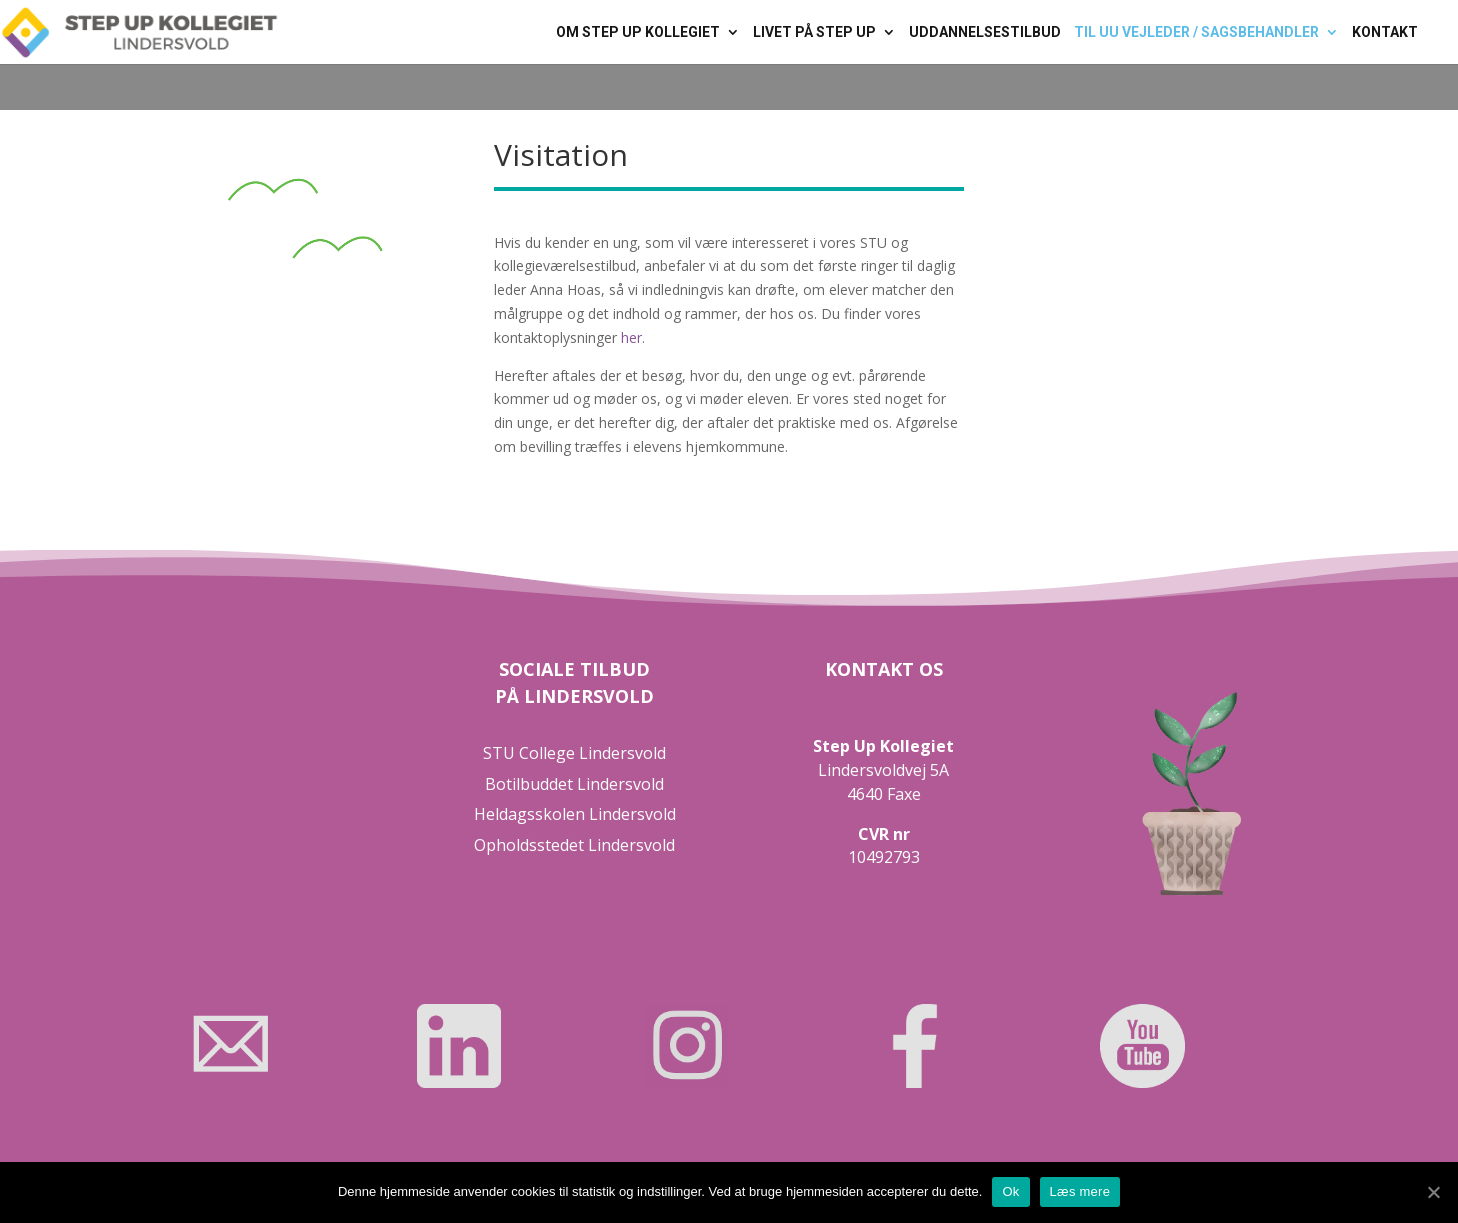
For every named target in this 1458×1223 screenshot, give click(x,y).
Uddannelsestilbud (985, 32)
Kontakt (1385, 32)
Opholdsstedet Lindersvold (574, 845)
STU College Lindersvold (574, 753)
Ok (1010, 1191)
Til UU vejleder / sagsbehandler (1196, 32)
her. (633, 337)
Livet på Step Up (814, 32)
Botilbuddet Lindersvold (574, 784)
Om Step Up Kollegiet (638, 32)
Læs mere (1080, 1191)
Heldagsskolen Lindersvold (575, 814)
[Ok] (1433, 1192)
